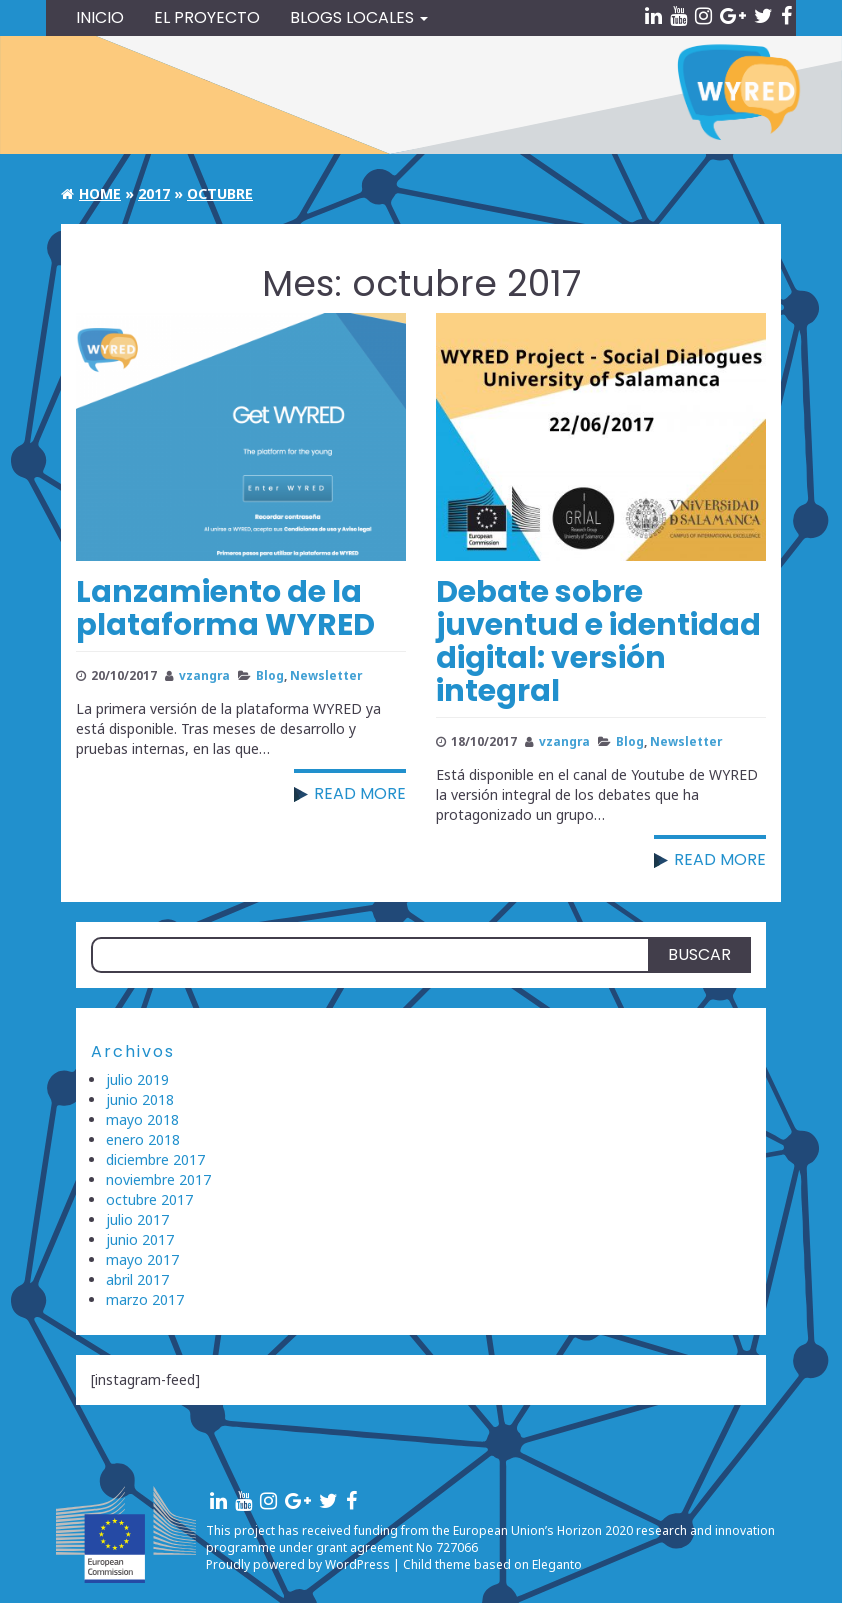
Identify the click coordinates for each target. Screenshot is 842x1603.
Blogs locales (359, 17)
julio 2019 (137, 1079)
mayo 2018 (142, 1119)
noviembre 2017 (158, 1179)
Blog (270, 675)
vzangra (204, 675)
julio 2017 (137, 1219)
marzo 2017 (145, 1299)
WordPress (357, 1564)
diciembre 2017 (155, 1159)
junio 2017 (140, 1239)
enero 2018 (143, 1139)
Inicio (100, 17)
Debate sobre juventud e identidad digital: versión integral (598, 641)
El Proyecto (207, 17)
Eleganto (557, 1564)
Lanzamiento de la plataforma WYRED (225, 608)
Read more (360, 793)
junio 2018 (140, 1099)
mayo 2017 (142, 1259)
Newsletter (326, 675)
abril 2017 (137, 1279)
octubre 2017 (149, 1199)
